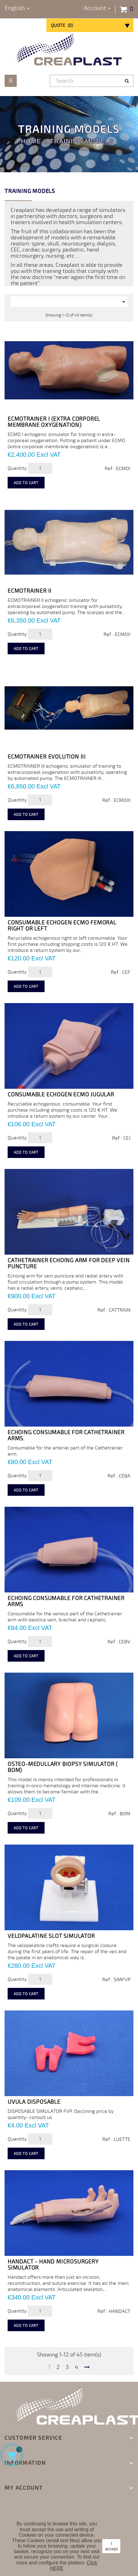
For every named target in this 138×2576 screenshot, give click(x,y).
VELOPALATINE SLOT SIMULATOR (51, 1936)
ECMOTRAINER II (30, 591)
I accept (111, 2546)
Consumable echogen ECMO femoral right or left (62, 925)
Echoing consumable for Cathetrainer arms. (66, 1435)
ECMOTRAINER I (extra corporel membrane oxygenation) (54, 422)
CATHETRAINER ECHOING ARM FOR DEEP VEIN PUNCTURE (68, 1263)
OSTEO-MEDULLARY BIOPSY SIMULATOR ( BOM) (63, 1767)
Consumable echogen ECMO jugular (61, 1094)
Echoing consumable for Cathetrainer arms (66, 1601)
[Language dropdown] (17, 8)
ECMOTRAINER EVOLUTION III (47, 756)
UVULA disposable (34, 2102)
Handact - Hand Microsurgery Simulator (53, 2264)
